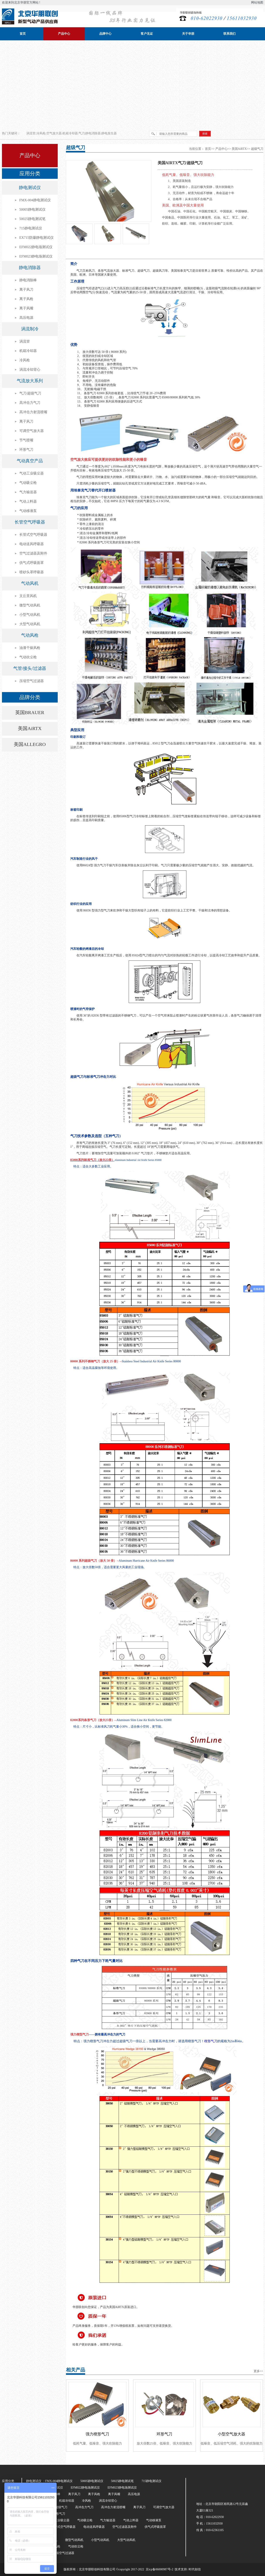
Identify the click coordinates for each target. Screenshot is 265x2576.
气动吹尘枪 (28, 657)
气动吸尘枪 (28, 482)
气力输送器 (28, 492)
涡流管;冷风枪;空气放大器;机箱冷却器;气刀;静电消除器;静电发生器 (71, 133)
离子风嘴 (26, 308)
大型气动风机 (29, 624)
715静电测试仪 (30, 228)
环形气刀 (26, 449)
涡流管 (24, 341)
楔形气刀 (210, 2041)
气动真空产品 (30, 460)
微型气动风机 (29, 605)
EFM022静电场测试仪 (36, 247)
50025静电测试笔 (32, 219)
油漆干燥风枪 (29, 648)
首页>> (209, 148)
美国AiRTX (30, 728)
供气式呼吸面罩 (31, 563)
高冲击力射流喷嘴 (33, 412)
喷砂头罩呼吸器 (31, 572)
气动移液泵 (28, 511)
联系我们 (229, 33)
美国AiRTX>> (241, 148)
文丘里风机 (28, 596)
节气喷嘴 (26, 440)
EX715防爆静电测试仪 (36, 237)
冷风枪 (24, 360)
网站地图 (257, 2)
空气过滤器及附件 (33, 553)
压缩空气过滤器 (31, 681)
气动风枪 (30, 635)
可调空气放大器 (31, 431)
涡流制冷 (30, 328)
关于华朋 (188, 33)
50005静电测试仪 (32, 209)
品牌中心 (105, 33)
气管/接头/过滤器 (29, 668)
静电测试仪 (30, 187)
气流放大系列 (30, 380)
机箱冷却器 (28, 351)
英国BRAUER (29, 712)
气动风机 (30, 583)
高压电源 (26, 317)
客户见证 (147, 33)
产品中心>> (223, 148)
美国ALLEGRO (30, 744)
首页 (23, 33)
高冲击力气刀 (29, 402)
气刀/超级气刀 (30, 393)
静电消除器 (30, 267)
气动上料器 (28, 501)
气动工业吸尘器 (31, 473)
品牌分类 (29, 697)
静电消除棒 (28, 280)
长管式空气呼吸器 (33, 534)
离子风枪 (26, 299)
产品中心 (64, 33)
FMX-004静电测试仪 (35, 200)
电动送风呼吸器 (31, 544)
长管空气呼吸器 (30, 522)
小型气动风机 (29, 614)
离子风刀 (26, 289)
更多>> (258, 2371)
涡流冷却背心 (29, 369)
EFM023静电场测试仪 (36, 256)
